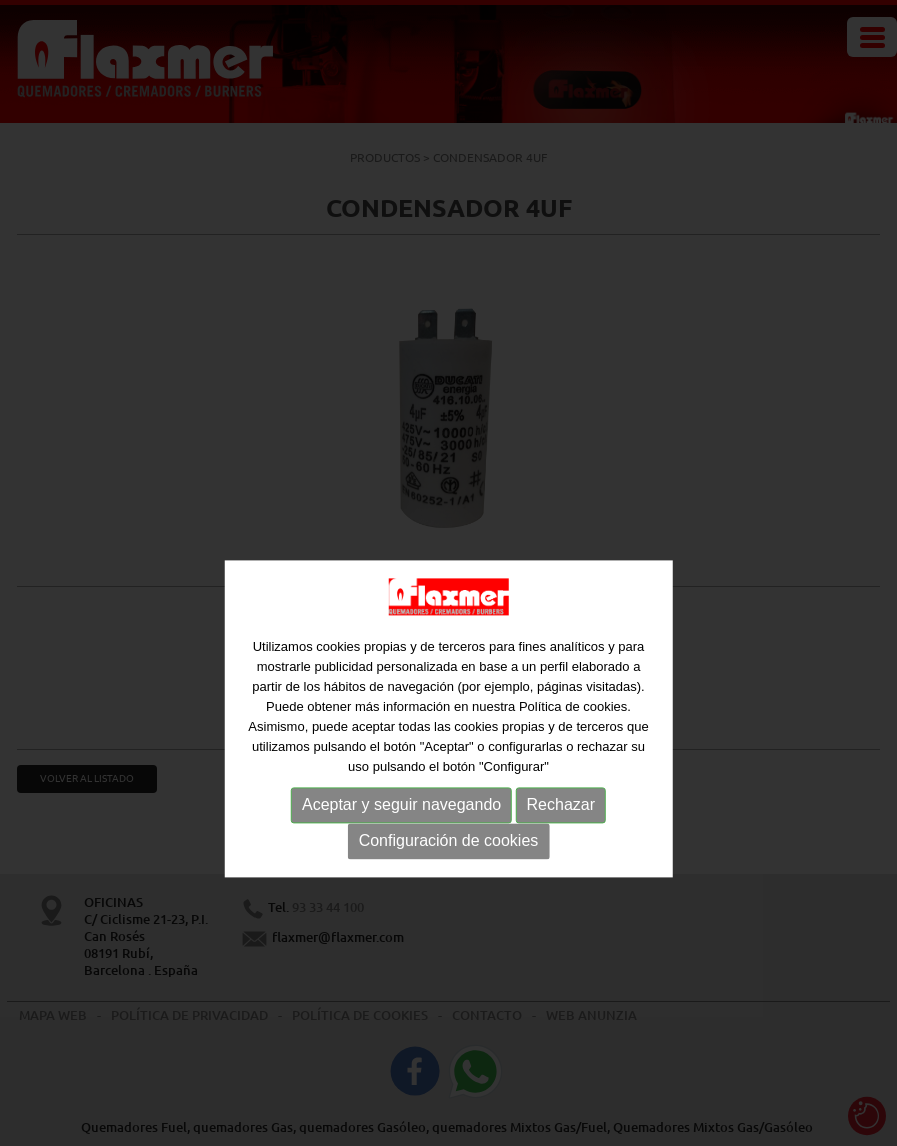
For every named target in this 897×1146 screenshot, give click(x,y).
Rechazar (561, 843)
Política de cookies (573, 745)
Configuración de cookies (449, 879)
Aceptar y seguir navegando (401, 843)
